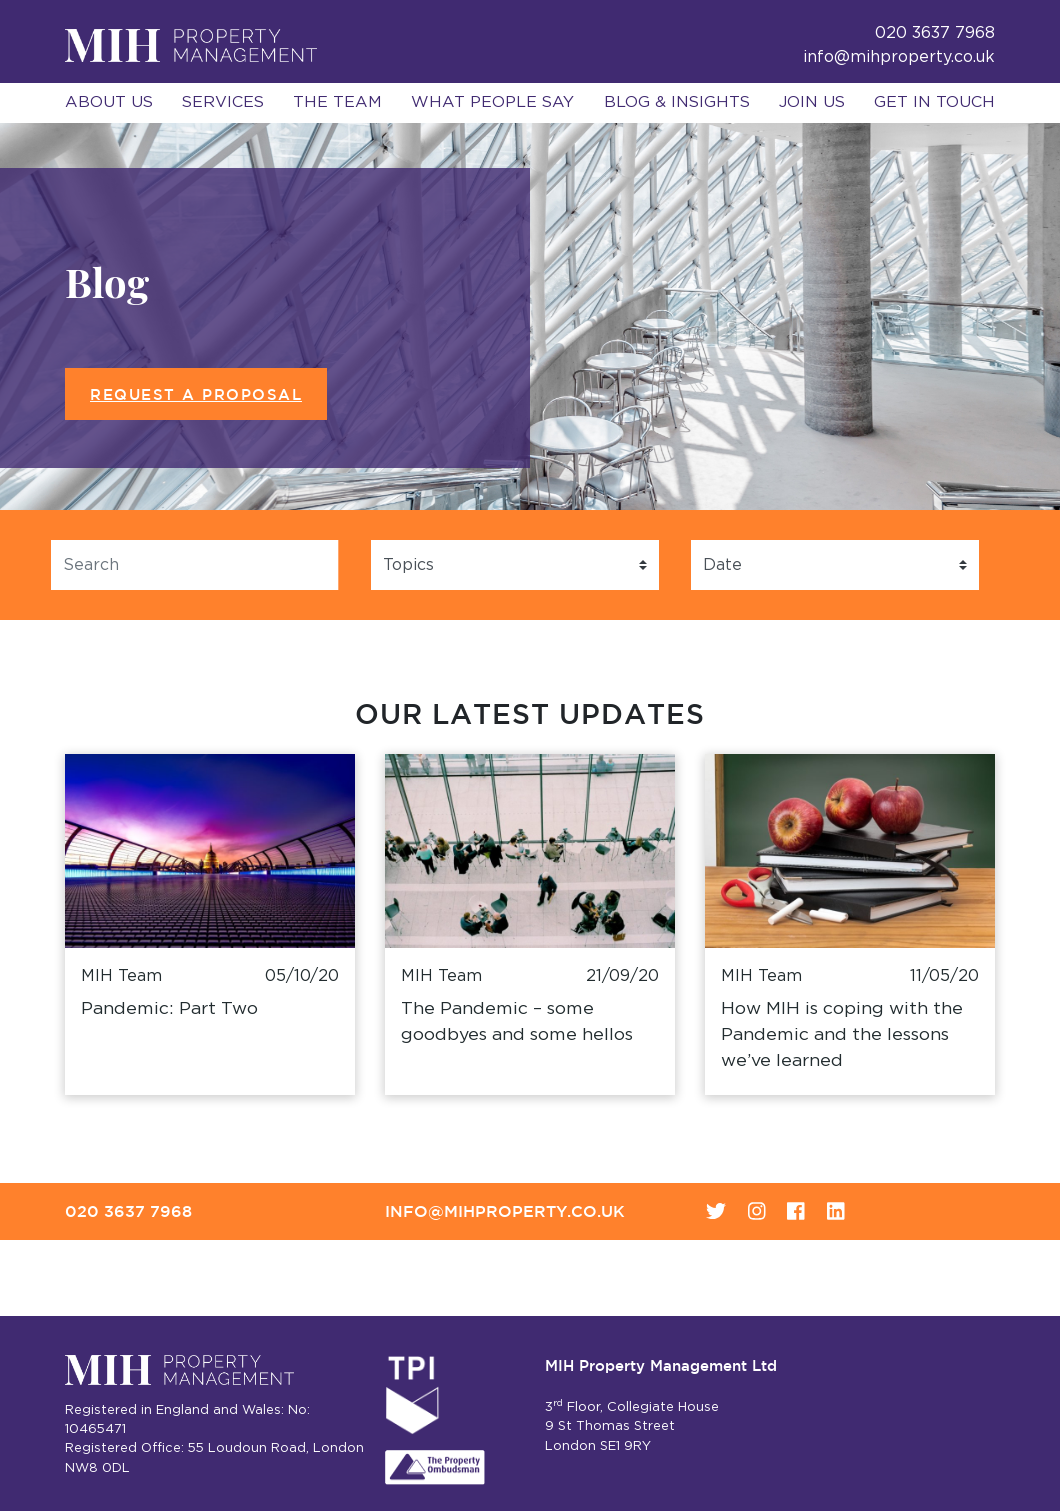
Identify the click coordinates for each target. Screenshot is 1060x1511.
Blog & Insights (677, 102)
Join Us (812, 102)
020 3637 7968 (128, 1211)
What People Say (492, 102)
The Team (337, 102)
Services (223, 102)
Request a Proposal (196, 394)
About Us (109, 102)
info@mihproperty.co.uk (899, 57)
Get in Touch (934, 102)
